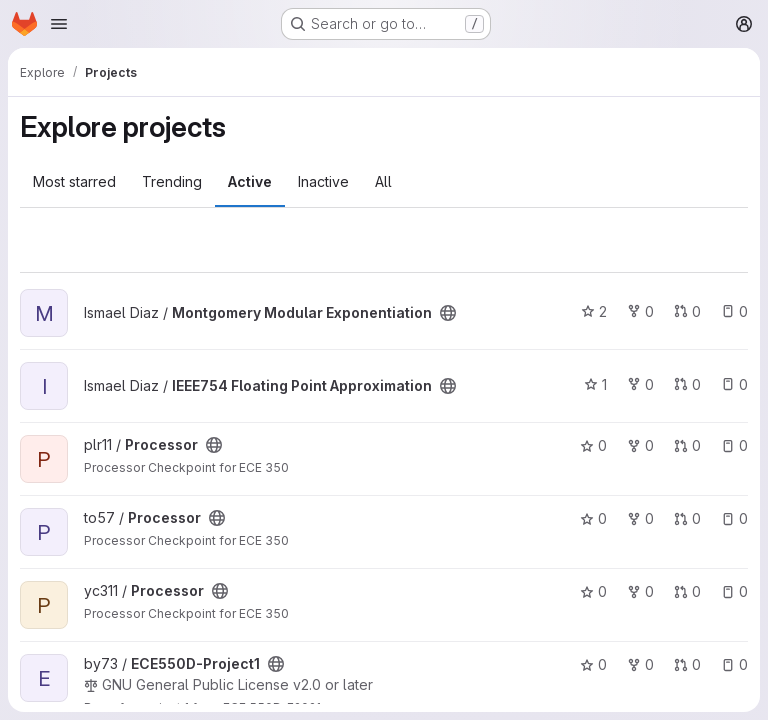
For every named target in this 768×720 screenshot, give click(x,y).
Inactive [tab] (323, 181)
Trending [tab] (172, 181)
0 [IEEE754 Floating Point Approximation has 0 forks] (640, 384)
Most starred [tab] (74, 181)
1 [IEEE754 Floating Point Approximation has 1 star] (595, 384)
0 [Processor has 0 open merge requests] (687, 445)
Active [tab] (250, 181)
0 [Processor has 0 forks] (640, 445)
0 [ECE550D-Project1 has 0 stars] (593, 664)
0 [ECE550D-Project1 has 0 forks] (640, 664)
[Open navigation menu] (59, 24)
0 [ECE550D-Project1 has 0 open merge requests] (687, 664)
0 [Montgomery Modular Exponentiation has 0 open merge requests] (687, 311)
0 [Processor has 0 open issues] (734, 445)
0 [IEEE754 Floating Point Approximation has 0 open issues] (734, 384)
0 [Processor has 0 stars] (593, 445)
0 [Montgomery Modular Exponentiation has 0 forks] (640, 311)
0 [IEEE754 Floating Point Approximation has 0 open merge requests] (687, 384)
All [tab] (383, 181)
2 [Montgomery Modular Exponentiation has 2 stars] (594, 311)
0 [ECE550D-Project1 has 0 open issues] (734, 664)
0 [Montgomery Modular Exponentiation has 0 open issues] (734, 311)
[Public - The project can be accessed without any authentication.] (448, 313)
